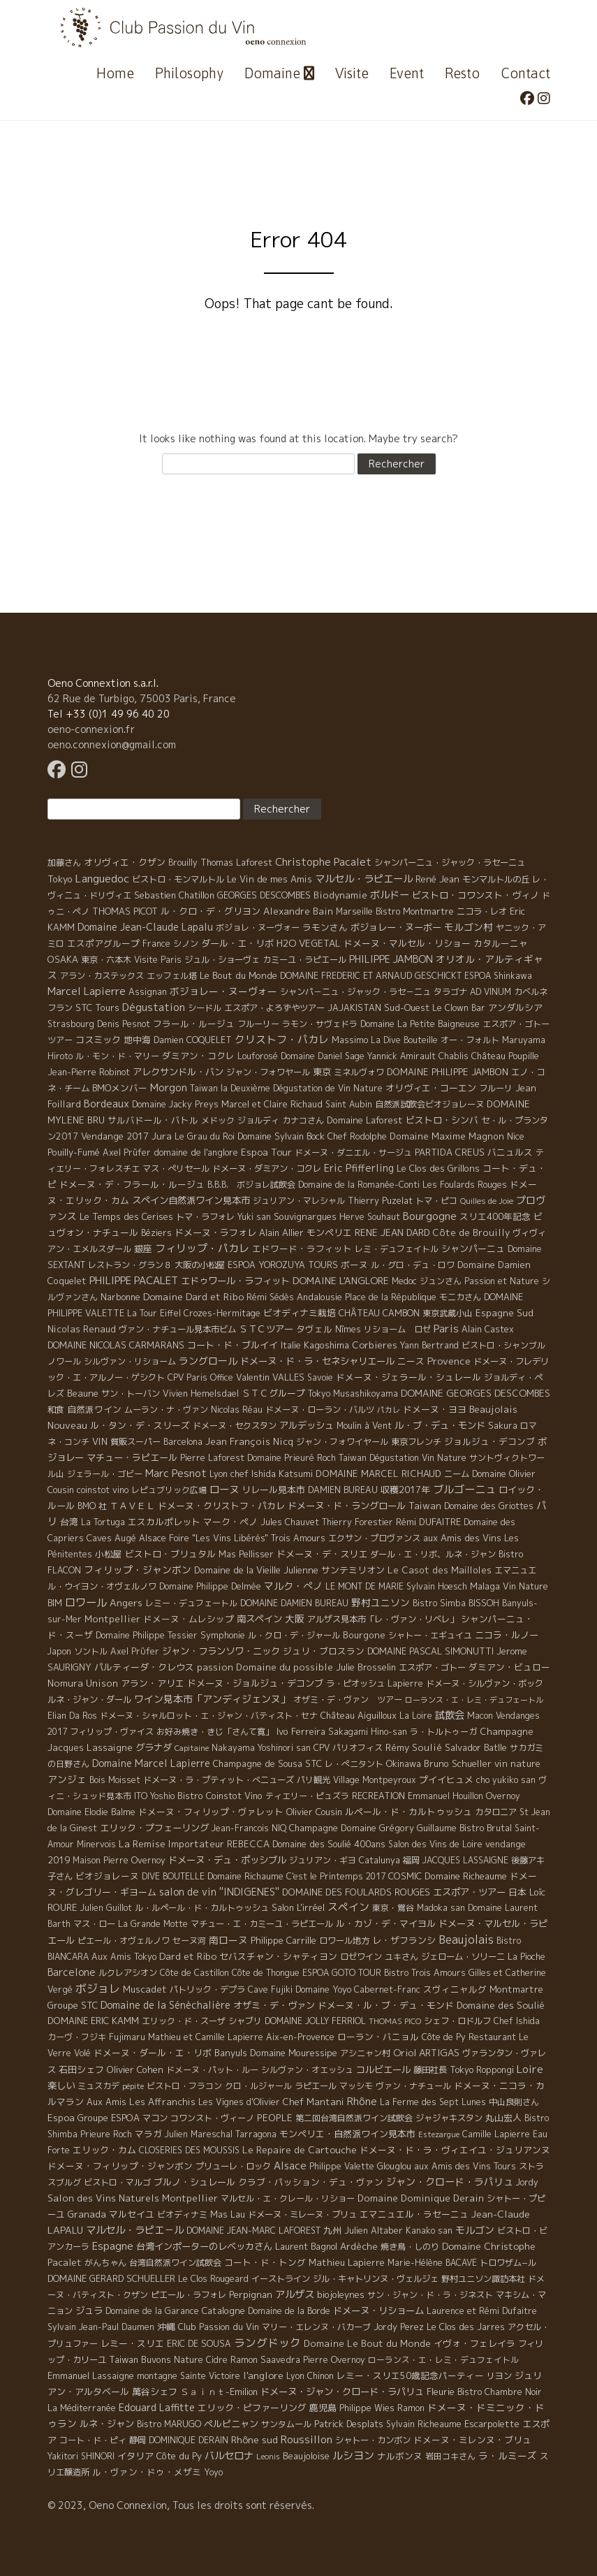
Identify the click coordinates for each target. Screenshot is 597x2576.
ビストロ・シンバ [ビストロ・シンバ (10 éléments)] (442, 1120)
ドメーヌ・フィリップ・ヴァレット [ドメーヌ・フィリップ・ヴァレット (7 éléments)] (210, 1811)
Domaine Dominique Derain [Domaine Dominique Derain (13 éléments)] (421, 2198)
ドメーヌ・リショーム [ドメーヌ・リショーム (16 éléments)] (378, 2310)
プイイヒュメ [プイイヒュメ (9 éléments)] (446, 1779)
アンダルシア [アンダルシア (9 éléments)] (515, 1007)
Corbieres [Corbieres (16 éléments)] (374, 1345)
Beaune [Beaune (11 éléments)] (82, 1393)
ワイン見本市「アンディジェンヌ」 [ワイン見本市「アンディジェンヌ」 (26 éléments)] (212, 1698)
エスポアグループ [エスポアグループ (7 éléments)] (103, 943)
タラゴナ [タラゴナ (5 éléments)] (450, 992)
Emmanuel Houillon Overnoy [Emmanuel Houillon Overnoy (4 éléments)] (464, 1796)
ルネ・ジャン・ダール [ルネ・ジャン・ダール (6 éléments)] (89, 1699)
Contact (525, 73)
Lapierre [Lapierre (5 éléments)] (405, 1683)
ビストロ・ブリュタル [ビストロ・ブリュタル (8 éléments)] (170, 1554)
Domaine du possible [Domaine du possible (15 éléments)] (284, 1667)
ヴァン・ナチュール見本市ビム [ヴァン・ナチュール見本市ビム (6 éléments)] (177, 1329)
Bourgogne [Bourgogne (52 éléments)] (430, 1216)
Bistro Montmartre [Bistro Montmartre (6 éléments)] (415, 911)
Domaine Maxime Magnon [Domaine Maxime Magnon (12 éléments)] (447, 1136)
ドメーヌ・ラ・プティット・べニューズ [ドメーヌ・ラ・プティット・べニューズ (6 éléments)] (218, 1780)
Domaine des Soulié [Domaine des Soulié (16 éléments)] (501, 2005)
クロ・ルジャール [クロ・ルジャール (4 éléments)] (258, 2086)
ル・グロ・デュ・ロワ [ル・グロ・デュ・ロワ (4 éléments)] (413, 1265)
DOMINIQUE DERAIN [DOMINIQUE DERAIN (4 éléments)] (188, 2440)
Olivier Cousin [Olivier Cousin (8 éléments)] (314, 1811)
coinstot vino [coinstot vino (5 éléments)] (102, 1490)
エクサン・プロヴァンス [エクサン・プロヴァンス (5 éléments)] (374, 1538)
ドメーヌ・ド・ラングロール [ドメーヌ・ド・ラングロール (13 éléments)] (347, 1505)
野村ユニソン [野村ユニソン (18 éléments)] (380, 1602)
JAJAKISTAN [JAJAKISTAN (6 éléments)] (354, 1008)
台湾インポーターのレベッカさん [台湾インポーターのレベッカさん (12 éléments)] (204, 2246)
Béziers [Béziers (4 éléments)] (156, 1233)
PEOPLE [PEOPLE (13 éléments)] (275, 2117)
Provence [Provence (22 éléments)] (449, 1360)
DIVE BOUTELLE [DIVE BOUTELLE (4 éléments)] (173, 1876)
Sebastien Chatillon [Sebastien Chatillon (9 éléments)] (174, 895)
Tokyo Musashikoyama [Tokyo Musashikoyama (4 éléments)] (353, 1393)
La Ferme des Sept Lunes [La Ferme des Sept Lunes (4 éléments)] (433, 2102)
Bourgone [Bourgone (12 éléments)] (364, 1635)
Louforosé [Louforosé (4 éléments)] (257, 1056)
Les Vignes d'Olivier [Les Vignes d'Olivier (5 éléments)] (239, 2102)
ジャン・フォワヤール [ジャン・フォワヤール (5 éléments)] (268, 1072)
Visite (352, 73)
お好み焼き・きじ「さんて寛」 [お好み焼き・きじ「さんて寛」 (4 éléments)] (215, 1732)
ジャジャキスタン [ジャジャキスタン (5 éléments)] (448, 2118)
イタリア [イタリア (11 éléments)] (135, 2456)
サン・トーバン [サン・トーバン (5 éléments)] (130, 1393)
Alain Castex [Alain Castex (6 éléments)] (488, 1329)
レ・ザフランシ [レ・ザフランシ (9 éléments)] (404, 1940)
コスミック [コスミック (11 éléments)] (98, 1039)
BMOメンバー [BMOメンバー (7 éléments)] (119, 1088)
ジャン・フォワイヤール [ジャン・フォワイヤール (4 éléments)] (342, 1442)
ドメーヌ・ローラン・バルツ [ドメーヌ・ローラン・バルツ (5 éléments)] (319, 1410)
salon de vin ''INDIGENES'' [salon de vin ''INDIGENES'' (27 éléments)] (219, 1892)
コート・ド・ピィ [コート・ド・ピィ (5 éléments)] (92, 2440)
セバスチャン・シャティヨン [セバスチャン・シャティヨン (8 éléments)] (278, 1956)
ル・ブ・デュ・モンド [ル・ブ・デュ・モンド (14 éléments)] (440, 1425)
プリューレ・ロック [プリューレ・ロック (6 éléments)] (233, 2166)
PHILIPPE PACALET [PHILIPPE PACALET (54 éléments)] (133, 1280)
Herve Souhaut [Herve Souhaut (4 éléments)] (369, 1217)
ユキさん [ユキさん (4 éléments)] (401, 1957)
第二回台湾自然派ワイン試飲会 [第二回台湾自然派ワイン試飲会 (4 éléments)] (354, 2118)
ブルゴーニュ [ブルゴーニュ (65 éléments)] (464, 1489)
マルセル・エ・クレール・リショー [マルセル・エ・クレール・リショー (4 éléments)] (288, 2198)
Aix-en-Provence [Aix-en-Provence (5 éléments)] (300, 2037)
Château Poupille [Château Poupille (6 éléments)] (505, 1056)
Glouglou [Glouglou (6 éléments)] (394, 2166)
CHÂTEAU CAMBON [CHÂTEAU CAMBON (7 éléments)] (379, 1313)
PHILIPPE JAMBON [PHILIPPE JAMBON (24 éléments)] (391, 959)
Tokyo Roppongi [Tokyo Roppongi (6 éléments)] (482, 2070)
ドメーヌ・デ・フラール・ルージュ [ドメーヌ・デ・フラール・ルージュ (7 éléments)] (132, 1184)
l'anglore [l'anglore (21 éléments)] (263, 2375)
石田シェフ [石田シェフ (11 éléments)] (81, 2069)
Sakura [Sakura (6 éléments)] (502, 1426)
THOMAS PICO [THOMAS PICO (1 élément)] (395, 2021)
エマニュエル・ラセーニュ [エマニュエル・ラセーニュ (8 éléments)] (414, 2214)
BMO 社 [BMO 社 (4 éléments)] (92, 1506)
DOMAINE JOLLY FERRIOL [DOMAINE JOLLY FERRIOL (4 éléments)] (315, 2021)
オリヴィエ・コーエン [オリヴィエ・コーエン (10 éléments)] (430, 1088)
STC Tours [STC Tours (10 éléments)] (97, 1007)
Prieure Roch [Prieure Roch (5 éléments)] (106, 2134)
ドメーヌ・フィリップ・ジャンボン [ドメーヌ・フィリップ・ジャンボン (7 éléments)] (120, 2166)
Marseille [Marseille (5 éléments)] (354, 911)
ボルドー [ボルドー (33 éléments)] (389, 895)
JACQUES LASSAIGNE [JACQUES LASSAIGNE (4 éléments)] (465, 1860)
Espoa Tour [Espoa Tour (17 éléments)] (266, 1151)
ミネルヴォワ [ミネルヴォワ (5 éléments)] (359, 1072)
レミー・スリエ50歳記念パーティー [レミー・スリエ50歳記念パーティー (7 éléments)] (410, 2375)
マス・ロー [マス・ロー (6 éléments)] (94, 1924)
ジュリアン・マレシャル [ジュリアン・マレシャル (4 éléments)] (299, 1201)
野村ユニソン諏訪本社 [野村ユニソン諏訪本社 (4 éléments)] (483, 2279)
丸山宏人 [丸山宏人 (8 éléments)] (503, 2117)
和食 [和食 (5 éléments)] (55, 1410)
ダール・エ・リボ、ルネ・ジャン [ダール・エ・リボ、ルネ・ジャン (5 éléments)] (433, 1554)
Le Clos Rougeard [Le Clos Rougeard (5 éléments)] (213, 2279)
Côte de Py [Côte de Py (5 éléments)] (444, 2037)
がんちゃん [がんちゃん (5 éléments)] (105, 2263)
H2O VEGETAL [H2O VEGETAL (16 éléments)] (309, 943)
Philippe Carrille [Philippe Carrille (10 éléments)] (283, 1940)
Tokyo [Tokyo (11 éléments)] (60, 879)
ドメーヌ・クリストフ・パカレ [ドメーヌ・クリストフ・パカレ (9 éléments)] (221, 1505)
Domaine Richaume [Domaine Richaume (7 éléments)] (245, 1876)
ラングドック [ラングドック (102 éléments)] (267, 2342)
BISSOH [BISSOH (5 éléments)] (484, 1603)
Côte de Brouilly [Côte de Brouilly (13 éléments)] (471, 1232)
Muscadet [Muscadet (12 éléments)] (145, 1989)
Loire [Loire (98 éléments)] (530, 2068)
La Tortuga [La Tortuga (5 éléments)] (103, 1522)
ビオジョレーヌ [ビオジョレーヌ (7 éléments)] (107, 1876)
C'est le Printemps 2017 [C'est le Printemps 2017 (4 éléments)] (335, 1876)
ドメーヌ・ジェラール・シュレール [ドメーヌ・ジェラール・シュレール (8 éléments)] (408, 1377)
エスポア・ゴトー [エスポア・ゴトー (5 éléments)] (432, 1667)
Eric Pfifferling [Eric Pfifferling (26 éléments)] (359, 1167)
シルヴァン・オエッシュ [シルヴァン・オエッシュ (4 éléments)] (307, 2070)
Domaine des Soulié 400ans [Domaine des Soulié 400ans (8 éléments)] (328, 1844)
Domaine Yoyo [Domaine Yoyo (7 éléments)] (323, 1989)
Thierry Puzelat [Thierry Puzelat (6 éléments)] (380, 1201)
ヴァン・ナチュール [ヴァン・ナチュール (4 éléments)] (413, 2086)
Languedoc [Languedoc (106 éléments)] (102, 878)
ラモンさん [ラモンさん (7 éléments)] (325, 927)
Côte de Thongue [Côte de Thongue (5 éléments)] (266, 1973)
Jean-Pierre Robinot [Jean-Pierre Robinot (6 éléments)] (88, 1072)
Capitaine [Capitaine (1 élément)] (192, 1748)
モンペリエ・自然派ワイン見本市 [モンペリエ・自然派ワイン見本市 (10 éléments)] (347, 2133)
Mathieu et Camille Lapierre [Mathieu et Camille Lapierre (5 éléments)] (205, 2037)
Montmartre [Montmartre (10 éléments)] (516, 1989)
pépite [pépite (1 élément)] (133, 2086)
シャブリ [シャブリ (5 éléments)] (245, 2021)
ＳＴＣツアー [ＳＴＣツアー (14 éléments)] (266, 1329)
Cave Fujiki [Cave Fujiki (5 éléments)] (270, 1989)
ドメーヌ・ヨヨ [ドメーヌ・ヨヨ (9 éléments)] (434, 1409)
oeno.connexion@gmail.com (111, 744)
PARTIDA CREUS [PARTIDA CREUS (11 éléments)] (450, 1152)
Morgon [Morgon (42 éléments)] (168, 1087)
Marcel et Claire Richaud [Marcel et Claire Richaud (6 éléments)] (272, 1104)
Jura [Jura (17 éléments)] (162, 1135)
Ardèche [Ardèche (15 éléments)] (359, 2246)
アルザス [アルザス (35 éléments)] (294, 2294)
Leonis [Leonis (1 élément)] (268, 2456)
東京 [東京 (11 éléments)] (322, 1071)
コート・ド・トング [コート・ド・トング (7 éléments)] (265, 2262)
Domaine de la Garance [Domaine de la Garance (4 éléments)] (152, 2311)
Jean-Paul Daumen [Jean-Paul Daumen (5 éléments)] (116, 2327)
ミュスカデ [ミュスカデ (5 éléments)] (98, 2086)
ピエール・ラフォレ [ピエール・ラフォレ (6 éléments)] (188, 2295)
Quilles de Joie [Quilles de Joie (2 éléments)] (486, 1201)
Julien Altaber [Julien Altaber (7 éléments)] (373, 2230)
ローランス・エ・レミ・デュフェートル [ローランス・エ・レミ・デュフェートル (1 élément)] (474, 1699)
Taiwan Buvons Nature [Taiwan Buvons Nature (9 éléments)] (156, 2359)
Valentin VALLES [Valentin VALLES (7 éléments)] (270, 1377)
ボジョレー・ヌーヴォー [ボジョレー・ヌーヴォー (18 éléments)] (223, 991)
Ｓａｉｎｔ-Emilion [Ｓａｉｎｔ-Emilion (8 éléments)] (219, 2391)
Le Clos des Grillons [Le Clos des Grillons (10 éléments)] (438, 1168)
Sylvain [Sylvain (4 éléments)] (61, 2327)
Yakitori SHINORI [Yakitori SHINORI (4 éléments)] (81, 2456)
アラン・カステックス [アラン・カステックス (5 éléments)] (102, 976)
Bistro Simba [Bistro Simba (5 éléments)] (439, 1603)
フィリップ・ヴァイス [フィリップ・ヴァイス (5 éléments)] (112, 1732)
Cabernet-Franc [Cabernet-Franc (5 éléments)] (387, 1989)
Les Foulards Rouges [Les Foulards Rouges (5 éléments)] (464, 1185)
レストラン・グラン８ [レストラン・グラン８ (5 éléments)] (130, 1265)
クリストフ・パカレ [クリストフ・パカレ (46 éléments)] (282, 1039)
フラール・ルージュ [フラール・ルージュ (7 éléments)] (194, 1023)
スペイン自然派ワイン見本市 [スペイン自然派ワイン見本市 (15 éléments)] (191, 1200)
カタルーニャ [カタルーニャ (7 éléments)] (500, 943)
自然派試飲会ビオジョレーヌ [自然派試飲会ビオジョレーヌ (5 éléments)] (429, 1104)
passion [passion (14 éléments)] (215, 1667)
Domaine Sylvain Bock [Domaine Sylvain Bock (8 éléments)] (281, 1136)
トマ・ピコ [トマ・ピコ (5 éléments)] (436, 1201)
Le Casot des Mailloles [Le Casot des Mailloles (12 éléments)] (440, 1570)
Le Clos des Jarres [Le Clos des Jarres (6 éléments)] (466, 2327)
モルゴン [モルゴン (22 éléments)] (474, 2229)
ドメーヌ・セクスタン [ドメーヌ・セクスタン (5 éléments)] (235, 1426)
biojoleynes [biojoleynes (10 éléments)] (340, 2294)
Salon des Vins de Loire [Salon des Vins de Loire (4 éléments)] (435, 1844)
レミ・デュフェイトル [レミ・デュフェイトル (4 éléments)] (396, 1249)
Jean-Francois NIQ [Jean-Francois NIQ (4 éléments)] (249, 1828)
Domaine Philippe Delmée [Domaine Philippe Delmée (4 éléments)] (210, 1586)
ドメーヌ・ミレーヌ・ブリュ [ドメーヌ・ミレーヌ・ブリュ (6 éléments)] (302, 2214)
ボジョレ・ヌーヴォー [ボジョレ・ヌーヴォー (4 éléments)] (258, 927)
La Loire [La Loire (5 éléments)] (415, 1716)
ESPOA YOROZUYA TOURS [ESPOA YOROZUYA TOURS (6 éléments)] (283, 1265)
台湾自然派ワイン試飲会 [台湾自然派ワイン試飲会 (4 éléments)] (175, 2263)
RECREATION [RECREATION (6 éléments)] (378, 1796)
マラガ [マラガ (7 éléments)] (148, 2133)
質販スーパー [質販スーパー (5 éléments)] (135, 1442)
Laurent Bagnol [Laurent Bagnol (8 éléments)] (306, 2246)
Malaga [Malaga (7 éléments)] (485, 1586)
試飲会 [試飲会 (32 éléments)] (449, 1715)
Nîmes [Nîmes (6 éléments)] (348, 1329)
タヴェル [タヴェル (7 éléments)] (314, 1329)
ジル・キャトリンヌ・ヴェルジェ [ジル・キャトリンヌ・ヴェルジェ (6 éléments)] (375, 2279)
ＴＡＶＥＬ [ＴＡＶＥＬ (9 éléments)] (132, 1505)
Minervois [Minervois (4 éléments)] (96, 1844)
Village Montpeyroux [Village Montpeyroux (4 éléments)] (374, 1780)
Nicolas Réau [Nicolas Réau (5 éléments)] (237, 1410)
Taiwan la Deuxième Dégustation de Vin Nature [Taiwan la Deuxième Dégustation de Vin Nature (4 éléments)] (286, 1088)
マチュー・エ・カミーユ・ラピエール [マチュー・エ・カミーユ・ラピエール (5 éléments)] (262, 1924)
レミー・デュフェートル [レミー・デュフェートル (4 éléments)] (191, 1603)
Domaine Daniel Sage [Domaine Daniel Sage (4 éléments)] (322, 1056)
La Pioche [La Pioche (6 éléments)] (526, 1957)
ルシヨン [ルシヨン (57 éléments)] (353, 2455)
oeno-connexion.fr (91, 729)
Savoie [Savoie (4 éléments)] (320, 1377)
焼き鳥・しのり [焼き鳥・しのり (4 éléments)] (410, 2247)
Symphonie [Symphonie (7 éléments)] (222, 1635)
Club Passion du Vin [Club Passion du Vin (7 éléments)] (218, 2326)
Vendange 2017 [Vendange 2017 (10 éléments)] (115, 1136)
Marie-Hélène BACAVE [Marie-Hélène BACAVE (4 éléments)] (432, 2263)
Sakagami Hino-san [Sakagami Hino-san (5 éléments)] (367, 1732)
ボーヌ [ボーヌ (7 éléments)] (354, 1264)
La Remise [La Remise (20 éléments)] (142, 1843)
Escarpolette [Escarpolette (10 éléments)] (491, 2423)
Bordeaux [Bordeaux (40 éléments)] (106, 1103)
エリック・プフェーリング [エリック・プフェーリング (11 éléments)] (154, 1827)
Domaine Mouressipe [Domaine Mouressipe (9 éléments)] (293, 2052)
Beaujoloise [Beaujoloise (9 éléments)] (306, 2456)
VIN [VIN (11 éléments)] (100, 1441)
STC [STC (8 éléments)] (313, 1763)
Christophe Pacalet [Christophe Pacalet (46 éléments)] (323, 861)
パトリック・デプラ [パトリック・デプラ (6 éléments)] (207, 1989)
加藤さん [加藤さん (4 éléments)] (64, 862)
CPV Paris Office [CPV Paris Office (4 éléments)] (200, 1377)
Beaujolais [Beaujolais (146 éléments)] (466, 1939)
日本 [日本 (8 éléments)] (517, 1892)
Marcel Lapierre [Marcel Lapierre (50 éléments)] (86, 991)
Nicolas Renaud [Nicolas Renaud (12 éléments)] (81, 1329)
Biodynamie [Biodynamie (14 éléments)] (340, 895)
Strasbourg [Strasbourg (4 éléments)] (70, 1024)
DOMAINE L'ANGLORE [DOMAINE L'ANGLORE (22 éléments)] (341, 1280)
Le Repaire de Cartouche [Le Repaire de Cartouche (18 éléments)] (299, 2149)
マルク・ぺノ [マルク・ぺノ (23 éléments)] (293, 1585)
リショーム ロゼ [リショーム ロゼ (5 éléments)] (397, 1329)
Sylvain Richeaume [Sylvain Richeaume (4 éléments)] (424, 2424)
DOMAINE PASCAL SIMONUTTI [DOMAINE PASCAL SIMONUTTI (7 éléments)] (430, 1651)
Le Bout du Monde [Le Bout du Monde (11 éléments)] (238, 975)
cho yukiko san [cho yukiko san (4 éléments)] (506, 1780)
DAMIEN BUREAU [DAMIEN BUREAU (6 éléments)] (343, 1490)
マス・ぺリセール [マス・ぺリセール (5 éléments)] (175, 1168)
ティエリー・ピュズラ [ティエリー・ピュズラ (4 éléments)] (307, 1796)
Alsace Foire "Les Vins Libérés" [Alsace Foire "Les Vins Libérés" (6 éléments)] (203, 1538)
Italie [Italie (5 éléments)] (291, 1345)
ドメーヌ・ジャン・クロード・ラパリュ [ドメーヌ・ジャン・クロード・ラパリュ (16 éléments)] (342, 2391)
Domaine (279, 73)
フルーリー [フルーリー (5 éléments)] (258, 1024)
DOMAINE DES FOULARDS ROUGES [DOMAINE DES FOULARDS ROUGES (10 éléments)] (356, 1892)
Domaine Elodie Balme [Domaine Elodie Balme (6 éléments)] (91, 1812)
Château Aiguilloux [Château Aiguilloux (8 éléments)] (358, 1715)
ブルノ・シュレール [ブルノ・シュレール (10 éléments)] (194, 2182)
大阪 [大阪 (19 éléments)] (294, 1618)
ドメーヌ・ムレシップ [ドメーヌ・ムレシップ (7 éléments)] (188, 1619)
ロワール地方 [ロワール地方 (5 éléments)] (344, 1940)
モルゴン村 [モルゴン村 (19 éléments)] (468, 926)
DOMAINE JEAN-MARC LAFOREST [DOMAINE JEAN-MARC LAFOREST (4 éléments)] (253, 2230)
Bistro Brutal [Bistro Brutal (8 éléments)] (485, 1827)
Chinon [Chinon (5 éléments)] (320, 2376)
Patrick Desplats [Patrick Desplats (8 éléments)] (348, 2423)
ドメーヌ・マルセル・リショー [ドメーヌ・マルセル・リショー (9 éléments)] (407, 943)
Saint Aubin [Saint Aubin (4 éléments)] (348, 1104)
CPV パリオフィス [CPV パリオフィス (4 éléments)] (348, 1748)
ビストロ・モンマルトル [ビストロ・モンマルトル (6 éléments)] (178, 879)
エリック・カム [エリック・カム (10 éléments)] (104, 2150)
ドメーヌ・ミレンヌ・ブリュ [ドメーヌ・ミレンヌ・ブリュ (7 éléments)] (472, 2439)
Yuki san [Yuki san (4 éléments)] (254, 1217)
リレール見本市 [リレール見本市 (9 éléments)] (273, 1489)
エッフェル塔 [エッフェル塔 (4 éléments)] (172, 976)
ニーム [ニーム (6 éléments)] (456, 1474)
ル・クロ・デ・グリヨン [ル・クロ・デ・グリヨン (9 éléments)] (210, 911)
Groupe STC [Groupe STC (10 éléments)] (72, 2005)
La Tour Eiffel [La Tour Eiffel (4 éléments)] (154, 1313)
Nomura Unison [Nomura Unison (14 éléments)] (82, 1683)
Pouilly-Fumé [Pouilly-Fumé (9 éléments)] (73, 1152)
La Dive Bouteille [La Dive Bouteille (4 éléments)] (404, 1040)
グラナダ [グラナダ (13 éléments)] (153, 1747)
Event (407, 73)
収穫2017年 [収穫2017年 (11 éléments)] (405, 1489)
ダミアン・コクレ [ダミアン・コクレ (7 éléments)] (198, 1055)
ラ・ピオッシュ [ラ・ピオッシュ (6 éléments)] (355, 1683)
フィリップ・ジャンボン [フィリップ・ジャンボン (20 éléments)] (137, 1569)
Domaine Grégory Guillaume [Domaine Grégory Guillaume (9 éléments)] (399, 1827)
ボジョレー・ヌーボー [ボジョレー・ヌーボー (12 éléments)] (396, 927)
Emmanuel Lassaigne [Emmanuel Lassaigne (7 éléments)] (90, 2375)
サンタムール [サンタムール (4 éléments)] (286, 2424)
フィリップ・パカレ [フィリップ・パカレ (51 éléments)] (202, 1248)
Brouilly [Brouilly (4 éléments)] (183, 862)
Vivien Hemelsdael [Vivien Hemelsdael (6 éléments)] (201, 1393)
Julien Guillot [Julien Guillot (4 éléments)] (106, 1908)
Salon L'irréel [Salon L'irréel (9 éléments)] (298, 1907)
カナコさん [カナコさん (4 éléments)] (303, 1120)
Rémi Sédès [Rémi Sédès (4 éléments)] (270, 1297)
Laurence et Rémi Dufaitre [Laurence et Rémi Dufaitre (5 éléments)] (482, 2311)
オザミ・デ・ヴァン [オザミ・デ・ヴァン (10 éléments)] (274, 2005)
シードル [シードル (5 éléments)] (204, 1008)
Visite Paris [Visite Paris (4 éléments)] (158, 960)
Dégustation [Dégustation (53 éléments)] (153, 1007)
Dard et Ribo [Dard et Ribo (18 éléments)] (187, 1956)
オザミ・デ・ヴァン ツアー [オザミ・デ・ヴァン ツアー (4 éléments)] (347, 1699)
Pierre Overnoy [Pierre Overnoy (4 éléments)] (334, 2360)
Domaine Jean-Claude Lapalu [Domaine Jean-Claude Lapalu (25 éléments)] (145, 926)
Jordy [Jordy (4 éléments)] (527, 2182)
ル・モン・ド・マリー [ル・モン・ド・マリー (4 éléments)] (117, 1056)
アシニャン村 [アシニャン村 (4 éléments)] (365, 2053)
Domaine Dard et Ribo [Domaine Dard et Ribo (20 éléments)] (193, 1296)
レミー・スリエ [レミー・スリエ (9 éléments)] (132, 2343)
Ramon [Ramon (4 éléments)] (411, 2408)
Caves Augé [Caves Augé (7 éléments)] (111, 1537)
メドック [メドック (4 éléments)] (218, 1120)
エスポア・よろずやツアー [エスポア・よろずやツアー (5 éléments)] (274, 1008)
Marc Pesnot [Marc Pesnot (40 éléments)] (176, 1473)
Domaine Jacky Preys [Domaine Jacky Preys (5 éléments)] (175, 1104)
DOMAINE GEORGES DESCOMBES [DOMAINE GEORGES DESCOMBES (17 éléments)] (475, 1392)
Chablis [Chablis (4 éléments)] (453, 1056)
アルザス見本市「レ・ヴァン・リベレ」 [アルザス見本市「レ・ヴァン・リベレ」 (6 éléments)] (382, 1619)
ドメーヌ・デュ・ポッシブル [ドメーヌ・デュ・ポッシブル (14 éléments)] (227, 1860)
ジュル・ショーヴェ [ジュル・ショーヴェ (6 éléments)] (222, 960)
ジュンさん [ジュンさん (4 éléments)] (441, 1281)
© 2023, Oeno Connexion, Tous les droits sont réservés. (180, 2505)
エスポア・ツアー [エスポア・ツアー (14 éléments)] (469, 1892)
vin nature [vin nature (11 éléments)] (517, 1763)
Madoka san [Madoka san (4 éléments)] (441, 1908)
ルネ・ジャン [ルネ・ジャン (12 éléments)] (107, 2423)
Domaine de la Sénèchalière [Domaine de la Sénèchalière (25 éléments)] (165, 2004)
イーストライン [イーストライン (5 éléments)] (280, 2279)
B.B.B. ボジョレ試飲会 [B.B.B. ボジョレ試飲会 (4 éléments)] (251, 1185)
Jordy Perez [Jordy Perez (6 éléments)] (399, 2327)
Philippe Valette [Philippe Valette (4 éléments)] (341, 2166)
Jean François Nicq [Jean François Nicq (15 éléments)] (249, 1441)
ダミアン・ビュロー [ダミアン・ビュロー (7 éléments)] (509, 1667)
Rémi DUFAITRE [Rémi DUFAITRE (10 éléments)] (428, 1521)
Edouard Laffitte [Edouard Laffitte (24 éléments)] (157, 2407)
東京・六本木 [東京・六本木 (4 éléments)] (106, 960)
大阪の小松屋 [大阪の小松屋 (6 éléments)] (200, 1265)
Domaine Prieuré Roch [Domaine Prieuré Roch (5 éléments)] (291, 1458)
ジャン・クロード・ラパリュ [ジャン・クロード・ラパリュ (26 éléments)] (449, 2181)
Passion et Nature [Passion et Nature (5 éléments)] (501, 1281)
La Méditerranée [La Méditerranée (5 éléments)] (81, 2408)
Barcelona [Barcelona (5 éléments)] (182, 1442)
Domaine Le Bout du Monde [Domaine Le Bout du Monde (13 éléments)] (367, 2343)
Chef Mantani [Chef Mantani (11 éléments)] (313, 2101)
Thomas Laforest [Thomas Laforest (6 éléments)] (236, 862)
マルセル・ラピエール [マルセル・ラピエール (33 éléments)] (364, 879)
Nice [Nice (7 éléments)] (515, 1136)
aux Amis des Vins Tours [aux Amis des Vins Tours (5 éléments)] (465, 2166)
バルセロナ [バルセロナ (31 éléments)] (229, 2456)
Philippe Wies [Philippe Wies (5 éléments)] (367, 2408)
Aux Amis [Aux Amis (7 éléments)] (106, 2101)
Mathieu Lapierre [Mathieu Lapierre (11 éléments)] (347, 2262)
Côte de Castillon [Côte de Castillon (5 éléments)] (194, 1973)
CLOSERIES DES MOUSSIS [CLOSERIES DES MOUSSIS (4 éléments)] (189, 2150)
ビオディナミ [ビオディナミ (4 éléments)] (182, 2214)
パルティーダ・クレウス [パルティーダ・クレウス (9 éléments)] (144, 1667)
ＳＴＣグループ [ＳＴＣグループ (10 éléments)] (273, 1393)
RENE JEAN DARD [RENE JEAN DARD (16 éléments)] (392, 1232)
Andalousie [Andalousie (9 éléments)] (319, 1296)
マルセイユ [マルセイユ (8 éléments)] (131, 2214)
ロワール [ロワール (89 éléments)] (86, 1602)
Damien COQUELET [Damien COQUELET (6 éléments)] (193, 1040)
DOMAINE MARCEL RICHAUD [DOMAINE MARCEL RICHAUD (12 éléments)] (378, 1473)
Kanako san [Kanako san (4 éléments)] (429, 2230)
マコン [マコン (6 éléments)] (155, 2118)
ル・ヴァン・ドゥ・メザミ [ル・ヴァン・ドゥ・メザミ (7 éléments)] (146, 2472)
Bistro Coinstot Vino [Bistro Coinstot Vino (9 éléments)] (220, 1795)
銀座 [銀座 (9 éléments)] (143, 1248)
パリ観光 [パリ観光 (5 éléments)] (313, 1780)
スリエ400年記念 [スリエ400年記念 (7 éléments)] (495, 1216)
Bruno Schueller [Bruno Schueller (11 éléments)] (458, 1763)
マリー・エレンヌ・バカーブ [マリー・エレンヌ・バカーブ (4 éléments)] (316, 2327)
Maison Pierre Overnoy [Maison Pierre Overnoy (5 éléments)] (119, 1860)
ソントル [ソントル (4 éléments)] (91, 1651)
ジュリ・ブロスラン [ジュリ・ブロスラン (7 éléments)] (323, 1651)
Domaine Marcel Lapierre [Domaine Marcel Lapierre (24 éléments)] (151, 1763)
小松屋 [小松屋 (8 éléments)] (108, 1554)
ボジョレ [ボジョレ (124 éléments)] (97, 1988)
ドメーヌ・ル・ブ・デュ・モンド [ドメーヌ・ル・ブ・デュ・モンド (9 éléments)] (386, 2005)
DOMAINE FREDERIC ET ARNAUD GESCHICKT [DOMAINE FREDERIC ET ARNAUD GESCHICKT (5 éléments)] (371, 976)
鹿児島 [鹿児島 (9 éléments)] (323, 2407)
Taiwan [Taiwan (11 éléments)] (424, 1505)
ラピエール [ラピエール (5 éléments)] (316, 2086)
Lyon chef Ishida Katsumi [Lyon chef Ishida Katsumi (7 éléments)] (261, 1473)
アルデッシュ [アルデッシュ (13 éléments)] (306, 1425)
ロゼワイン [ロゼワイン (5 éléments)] (361, 1957)
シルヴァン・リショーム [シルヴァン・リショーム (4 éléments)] (130, 1361)
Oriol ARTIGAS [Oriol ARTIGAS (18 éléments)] (426, 2052)
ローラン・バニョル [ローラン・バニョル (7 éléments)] (378, 2036)
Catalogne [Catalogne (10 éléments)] (223, 2310)
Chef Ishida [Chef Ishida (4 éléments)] (517, 2021)
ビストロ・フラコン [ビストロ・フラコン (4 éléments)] (184, 2086)
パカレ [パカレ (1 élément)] (388, 1410)
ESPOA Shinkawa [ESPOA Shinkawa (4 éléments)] (498, 976)
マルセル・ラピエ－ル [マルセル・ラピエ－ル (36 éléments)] (135, 2230)
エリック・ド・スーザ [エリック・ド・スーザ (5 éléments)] (184, 2021)
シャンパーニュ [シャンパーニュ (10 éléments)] (473, 1248)
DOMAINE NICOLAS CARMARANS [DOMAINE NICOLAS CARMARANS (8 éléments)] (115, 1345)
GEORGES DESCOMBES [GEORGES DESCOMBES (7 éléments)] (264, 895)
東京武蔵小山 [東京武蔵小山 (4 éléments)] (447, 1313)
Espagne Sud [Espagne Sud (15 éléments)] (504, 1313)
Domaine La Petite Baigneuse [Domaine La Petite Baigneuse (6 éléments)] (420, 1024)
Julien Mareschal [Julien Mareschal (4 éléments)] (199, 2134)
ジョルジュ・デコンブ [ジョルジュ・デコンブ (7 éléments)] (489, 1441)
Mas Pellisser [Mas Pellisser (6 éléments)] (246, 1554)
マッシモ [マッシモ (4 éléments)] (356, 2086)
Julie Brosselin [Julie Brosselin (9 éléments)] (366, 1667)
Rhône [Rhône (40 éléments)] (362, 2101)
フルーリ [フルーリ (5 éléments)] (496, 1088)
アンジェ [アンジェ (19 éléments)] (67, 1779)
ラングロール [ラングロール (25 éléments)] (208, 1360)
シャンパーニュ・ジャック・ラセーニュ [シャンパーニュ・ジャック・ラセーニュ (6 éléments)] (449, 862)
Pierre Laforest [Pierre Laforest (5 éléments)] (212, 1458)
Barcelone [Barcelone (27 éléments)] (71, 1972)
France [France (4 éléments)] (156, 943)
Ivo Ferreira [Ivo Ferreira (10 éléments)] (301, 1731)
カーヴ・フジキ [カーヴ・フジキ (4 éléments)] (76, 2037)
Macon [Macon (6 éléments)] (480, 1716)
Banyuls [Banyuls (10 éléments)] (230, 2052)
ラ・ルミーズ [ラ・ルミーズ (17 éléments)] (507, 2455)
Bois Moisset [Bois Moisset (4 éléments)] (114, 1780)
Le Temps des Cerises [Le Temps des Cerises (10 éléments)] (126, 1216)
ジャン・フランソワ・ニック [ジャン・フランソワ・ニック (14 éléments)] (221, 1651)
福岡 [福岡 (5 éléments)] (411, 1860)
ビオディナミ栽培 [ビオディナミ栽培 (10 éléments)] (299, 1313)
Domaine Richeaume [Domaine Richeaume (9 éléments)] (466, 1876)
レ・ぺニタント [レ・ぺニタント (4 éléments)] (354, 1764)
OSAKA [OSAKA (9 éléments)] (62, 959)
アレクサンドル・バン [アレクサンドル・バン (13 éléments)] (178, 1071)
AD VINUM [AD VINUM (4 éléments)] (490, 992)
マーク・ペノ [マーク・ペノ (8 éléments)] (230, 1521)
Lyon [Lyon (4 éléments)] (295, 2376)
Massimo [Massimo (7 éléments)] (350, 1039)
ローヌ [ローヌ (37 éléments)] (224, 1489)
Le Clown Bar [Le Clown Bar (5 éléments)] (458, 1008)
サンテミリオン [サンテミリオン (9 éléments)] (353, 1570)
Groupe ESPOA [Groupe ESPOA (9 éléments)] (109, 2117)
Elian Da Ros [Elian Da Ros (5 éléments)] (72, 1716)
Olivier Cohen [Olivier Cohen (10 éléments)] (135, 2069)
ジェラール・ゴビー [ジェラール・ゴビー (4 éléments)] (104, 1474)
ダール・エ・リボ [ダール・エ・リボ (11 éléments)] (237, 943)
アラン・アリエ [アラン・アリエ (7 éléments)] (152, 1683)
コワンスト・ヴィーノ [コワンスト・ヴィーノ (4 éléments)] (212, 2118)
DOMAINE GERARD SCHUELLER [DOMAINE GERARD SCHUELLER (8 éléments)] (111, 2278)
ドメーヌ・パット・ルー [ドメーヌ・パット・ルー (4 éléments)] (212, 2070)
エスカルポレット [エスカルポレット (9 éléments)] (164, 1521)
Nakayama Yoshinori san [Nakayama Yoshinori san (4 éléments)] (261, 1748)
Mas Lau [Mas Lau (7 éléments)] (227, 2214)
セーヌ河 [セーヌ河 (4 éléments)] (189, 1940)
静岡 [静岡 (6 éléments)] (137, 2440)
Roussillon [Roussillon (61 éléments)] (306, 2439)
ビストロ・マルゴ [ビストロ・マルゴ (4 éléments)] (117, 2182)
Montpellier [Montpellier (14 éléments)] (112, 1619)
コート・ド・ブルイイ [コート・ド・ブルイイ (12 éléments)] (232, 1345)
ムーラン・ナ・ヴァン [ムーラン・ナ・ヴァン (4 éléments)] (166, 1410)
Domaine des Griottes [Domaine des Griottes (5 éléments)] (488, 1506)
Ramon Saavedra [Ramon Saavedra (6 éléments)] (265, 2360)
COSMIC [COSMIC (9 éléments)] (405, 1876)
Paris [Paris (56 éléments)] (446, 1328)
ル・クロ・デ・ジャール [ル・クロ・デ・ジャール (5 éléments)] (294, 1635)
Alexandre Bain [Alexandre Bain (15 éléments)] (298, 911)
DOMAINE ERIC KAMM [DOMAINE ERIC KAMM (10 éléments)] (93, 2020)
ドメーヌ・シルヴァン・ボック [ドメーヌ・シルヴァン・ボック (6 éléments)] (484, 1683)
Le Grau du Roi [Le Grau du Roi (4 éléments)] (205, 1136)
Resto (462, 73)
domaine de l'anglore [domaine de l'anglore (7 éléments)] (196, 1152)
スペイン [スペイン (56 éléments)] (348, 1907)
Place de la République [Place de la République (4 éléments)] (390, 1297)
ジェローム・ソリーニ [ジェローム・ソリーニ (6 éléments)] (463, 1957)
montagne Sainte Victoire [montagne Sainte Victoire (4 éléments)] (188, 2376)
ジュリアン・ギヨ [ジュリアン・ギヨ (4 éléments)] (322, 1860)
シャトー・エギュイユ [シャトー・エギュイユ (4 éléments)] (430, 1635)
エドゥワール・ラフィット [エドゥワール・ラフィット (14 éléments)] (235, 1280)
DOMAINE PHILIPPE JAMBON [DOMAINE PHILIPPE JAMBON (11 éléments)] (447, 1071)
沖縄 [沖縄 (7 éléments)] (166, 2326)
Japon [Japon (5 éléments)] (59, 1651)
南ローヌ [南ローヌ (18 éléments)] (228, 1939)
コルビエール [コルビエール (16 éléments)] (383, 2069)
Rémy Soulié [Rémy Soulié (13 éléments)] (413, 1747)
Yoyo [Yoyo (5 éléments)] (213, 2472)
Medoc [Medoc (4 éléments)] (404, 1281)
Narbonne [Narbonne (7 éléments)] (120, 1296)
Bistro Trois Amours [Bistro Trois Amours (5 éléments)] (425, 1973)
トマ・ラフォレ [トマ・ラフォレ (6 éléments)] (205, 1217)
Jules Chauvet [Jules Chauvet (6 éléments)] (289, 1522)
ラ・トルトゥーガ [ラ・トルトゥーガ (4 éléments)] (443, 1732)
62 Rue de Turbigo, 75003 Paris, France (141, 698)
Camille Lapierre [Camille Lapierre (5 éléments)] (496, 2134)
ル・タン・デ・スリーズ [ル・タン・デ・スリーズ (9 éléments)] (140, 1425)
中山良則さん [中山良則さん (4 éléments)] (514, 2102)
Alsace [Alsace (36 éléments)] (290, 2166)
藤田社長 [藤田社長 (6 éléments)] (430, 2070)
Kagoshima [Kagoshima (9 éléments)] (326, 1345)
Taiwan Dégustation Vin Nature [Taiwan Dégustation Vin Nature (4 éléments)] (402, 1458)
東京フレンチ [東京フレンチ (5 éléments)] (416, 1442)
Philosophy (189, 73)
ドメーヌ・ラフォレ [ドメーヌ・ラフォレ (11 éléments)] (215, 1232)
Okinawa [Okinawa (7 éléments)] (403, 1763)
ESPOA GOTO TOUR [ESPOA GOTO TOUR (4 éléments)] (341, 1973)
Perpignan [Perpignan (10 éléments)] (250, 2294)
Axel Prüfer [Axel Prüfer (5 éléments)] (127, 1152)
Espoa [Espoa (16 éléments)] (61, 2117)
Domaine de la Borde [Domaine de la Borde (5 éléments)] (289, 2311)
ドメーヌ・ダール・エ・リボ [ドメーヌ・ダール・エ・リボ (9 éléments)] (153, 2052)
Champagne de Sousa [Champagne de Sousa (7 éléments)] (257, 1763)
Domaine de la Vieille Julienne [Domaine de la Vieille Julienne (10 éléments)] (256, 1570)
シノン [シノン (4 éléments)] (185, 943)
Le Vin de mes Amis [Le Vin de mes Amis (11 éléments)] (269, 879)
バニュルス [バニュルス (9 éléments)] (510, 1152)
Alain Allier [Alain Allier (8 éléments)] (281, 1232)
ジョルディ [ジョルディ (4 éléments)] (258, 1120)
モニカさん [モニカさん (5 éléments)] (460, 1297)
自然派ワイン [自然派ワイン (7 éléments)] (94, 1409)
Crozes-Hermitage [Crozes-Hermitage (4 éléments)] (222, 1313)
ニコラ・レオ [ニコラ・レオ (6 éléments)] (482, 911)
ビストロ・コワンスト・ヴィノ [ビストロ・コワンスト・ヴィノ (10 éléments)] (475, 895)
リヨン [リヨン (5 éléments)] (499, 2376)
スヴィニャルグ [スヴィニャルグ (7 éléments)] (455, 1989)
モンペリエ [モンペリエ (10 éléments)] (329, 1232)
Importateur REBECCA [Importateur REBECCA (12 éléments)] (219, 1844)
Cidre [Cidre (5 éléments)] (217, 2360)
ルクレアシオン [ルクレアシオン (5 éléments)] (127, 1973)
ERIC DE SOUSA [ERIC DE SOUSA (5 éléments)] (199, 2344)
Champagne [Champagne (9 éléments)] (313, 1827)
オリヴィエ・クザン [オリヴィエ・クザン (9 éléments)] (124, 862)
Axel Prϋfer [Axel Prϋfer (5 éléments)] (134, 1651)
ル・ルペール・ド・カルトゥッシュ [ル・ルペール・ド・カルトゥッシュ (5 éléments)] (202, 1908)
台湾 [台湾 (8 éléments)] (69, 1521)
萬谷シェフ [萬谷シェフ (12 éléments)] (154, 2391)
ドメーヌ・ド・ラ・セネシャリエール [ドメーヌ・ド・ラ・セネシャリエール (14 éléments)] (317, 1361)
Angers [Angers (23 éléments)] (126, 1602)
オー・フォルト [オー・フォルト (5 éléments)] (470, 1040)
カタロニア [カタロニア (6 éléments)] (496, 1812)
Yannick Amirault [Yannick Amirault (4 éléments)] (401, 1056)
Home (115, 73)
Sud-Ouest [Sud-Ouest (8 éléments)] (406, 1007)
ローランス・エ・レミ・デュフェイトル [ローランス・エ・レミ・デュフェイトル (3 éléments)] (443, 2360)
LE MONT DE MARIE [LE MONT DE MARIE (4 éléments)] (364, 1586)
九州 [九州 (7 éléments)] (332, 2230)
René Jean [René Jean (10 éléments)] (437, 879)
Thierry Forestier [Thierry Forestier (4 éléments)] (357, 1522)
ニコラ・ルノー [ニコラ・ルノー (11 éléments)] (506, 1635)
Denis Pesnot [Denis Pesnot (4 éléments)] (123, 1024)
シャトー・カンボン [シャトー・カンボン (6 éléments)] (373, 2440)
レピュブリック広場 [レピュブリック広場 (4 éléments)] (169, 1490)
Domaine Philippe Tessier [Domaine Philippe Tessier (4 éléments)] (147, 1635)
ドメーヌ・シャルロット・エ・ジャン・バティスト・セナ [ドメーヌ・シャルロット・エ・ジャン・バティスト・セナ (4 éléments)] (209, 1716)
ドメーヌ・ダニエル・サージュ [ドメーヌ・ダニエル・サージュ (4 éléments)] (353, 1152)
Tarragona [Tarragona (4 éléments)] (256, 2134)
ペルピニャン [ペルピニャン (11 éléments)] (231, 2423)
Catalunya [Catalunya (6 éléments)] (379, 1860)
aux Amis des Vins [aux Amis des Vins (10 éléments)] (462, 1537)
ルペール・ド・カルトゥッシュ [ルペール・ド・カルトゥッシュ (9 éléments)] (408, 1811)
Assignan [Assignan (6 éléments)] (147, 992)
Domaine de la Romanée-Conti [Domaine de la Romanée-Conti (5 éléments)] (359, 1185)
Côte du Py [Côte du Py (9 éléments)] (179, 2456)
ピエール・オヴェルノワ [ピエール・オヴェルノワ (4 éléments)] (124, 1940)
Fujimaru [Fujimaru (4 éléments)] (127, 2037)
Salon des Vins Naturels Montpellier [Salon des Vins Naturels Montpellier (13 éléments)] (132, 2198)
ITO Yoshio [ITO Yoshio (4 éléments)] (154, 1796)
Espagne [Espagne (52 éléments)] (112, 2246)
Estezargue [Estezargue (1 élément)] (438, 2134)
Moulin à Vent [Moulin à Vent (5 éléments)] (364, 1426)
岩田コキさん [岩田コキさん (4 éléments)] (450, 2456)
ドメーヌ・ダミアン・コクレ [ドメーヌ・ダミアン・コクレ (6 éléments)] (266, 1168)
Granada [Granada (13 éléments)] (86, 2214)
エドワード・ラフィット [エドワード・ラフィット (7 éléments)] (302, 1248)
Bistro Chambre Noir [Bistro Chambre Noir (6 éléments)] (499, 2392)
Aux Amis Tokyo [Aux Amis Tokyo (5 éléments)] (123, 1957)
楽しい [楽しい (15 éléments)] (61, 2085)
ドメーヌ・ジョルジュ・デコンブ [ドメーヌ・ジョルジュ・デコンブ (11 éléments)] (255, 1683)
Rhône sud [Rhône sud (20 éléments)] (254, 2439)
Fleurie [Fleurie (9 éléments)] (441, 2391)
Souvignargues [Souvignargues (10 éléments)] (305, 1216)
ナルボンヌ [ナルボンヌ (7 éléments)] (399, 2456)
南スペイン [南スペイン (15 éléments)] (259, 1619)
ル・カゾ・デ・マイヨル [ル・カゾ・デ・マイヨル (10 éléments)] (386, 1923)
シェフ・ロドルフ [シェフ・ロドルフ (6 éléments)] (457, 2021)
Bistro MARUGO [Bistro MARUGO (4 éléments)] (169, 2424)
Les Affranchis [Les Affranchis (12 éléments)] (162, 2101)
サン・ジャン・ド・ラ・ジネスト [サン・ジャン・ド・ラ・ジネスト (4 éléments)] (430, 2295)
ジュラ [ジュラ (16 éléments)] (89, 2310)
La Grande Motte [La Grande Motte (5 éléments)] (153, 1924)
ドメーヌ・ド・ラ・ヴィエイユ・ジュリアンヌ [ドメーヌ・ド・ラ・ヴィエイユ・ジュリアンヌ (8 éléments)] (455, 2150)
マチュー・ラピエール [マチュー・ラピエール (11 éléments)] (132, 1457)
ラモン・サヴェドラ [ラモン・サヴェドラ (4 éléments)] (320, 1024)
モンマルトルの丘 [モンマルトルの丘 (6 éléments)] (495, 879)
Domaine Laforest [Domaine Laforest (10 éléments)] (365, 1120)
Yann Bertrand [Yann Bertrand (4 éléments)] (429, 1345)
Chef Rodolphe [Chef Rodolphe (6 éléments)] (357, 1136)
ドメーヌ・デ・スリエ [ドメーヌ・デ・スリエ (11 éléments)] (322, 1554)
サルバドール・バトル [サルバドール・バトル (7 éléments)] (153, 1120)
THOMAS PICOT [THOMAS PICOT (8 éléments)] (125, 911)
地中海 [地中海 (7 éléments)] (137, 1039)
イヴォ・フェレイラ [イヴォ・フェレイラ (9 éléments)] (474, 2343)
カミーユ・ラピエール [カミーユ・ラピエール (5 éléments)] (304, 960)
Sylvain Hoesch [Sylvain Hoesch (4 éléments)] (436, 1586)
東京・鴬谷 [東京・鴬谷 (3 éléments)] (393, 1908)
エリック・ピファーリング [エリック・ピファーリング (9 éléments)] (252, 2407)
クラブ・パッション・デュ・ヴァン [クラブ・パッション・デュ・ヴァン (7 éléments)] (310, 2182)
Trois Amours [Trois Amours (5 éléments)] (298, 1538)
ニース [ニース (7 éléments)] (411, 1361)
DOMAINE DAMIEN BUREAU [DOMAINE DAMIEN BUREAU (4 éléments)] (294, 1603)
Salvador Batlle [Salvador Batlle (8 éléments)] (476, 1747)
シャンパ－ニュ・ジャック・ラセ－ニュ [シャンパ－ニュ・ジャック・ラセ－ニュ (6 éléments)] (355, 992)
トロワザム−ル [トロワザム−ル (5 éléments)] (508, 2263)
